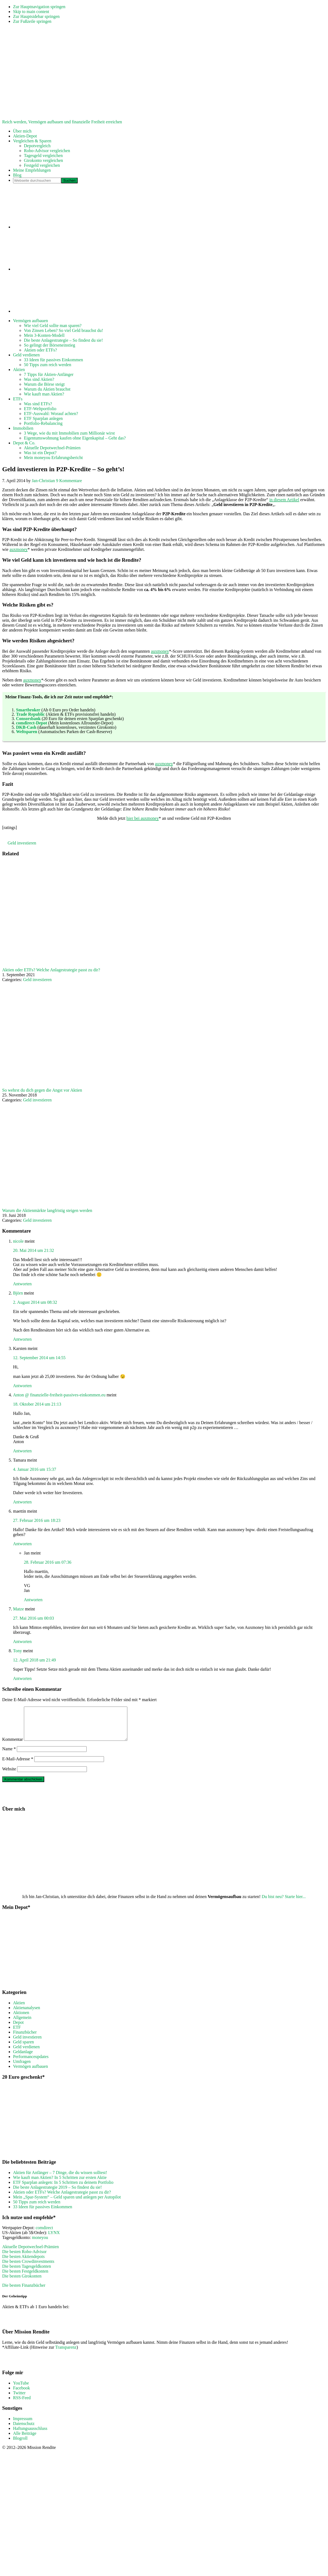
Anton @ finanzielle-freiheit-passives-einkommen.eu (59, 1395)
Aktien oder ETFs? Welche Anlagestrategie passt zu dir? (51, 969)
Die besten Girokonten (22, 2282)
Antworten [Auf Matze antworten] (22, 1641)
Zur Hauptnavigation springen (39, 6)
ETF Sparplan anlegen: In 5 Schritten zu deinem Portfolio (63, 2189)
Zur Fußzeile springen (32, 21)
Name (9, 1755)
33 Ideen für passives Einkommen (42, 2213)
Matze (18, 1609)
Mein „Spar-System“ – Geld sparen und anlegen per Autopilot (67, 2203)
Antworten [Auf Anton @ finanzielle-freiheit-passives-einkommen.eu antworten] (22, 1451)
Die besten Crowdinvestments (28, 2268)
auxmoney (19, 549)
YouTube (21, 2389)
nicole (18, 1241)
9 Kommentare (69, 480)
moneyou (40, 2244)
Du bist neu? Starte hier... (284, 1903)
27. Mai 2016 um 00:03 (33, 1618)
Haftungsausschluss (30, 2435)
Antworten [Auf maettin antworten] (22, 1543)
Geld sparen (23, 2048)
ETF (17, 2033)
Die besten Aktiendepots (23, 2263)
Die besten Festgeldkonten (25, 2277)
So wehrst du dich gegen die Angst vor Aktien (42, 1090)
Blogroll (20, 2444)
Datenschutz (23, 2430)
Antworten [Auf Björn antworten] (22, 1339)
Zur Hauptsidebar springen (36, 16)
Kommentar (12, 1745)
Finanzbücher (25, 2038)
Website (9, 1775)
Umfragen (22, 2068)
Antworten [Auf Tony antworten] (22, 1678)
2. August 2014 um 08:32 (35, 1302)
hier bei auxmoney (143, 818)
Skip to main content (31, 11)
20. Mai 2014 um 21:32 (33, 1250)
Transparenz (66, 2353)
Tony (17, 1650)
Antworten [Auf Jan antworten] (33, 1599)
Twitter (19, 2399)
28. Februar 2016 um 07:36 (47, 1562)
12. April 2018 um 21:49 (34, 1660)
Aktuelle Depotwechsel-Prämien (30, 2253)
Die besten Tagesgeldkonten (26, 2272)
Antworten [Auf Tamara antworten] (22, 1502)
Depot (18, 2029)
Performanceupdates (31, 2063)
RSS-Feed (22, 2404)
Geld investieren (22, 843)
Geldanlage (23, 2058)
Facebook (21, 2394)
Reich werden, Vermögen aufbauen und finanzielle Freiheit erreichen (62, 122)
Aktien (19, 2009)
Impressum (22, 2425)
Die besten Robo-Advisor (24, 2258)
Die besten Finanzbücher (23, 2291)
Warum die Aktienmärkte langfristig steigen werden (47, 1210)
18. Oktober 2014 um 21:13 (37, 1404)
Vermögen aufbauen (30, 2073)
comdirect (44, 2234)
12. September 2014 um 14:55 (39, 1357)
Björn (18, 1293)
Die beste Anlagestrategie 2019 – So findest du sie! (57, 2193)
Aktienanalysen (26, 2014)
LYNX (54, 2239)
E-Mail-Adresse (17, 1765)
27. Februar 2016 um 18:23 (37, 1520)
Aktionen (21, 2019)
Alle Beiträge (24, 2439)
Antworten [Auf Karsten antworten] (22, 1385)
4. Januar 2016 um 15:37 (34, 1469)
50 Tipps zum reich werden (36, 2208)
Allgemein (22, 2024)
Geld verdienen (26, 2053)
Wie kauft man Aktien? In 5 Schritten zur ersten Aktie (60, 2184)
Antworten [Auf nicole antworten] (22, 1283)
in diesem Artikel (284, 499)
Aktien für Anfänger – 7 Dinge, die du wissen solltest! (60, 2179)
